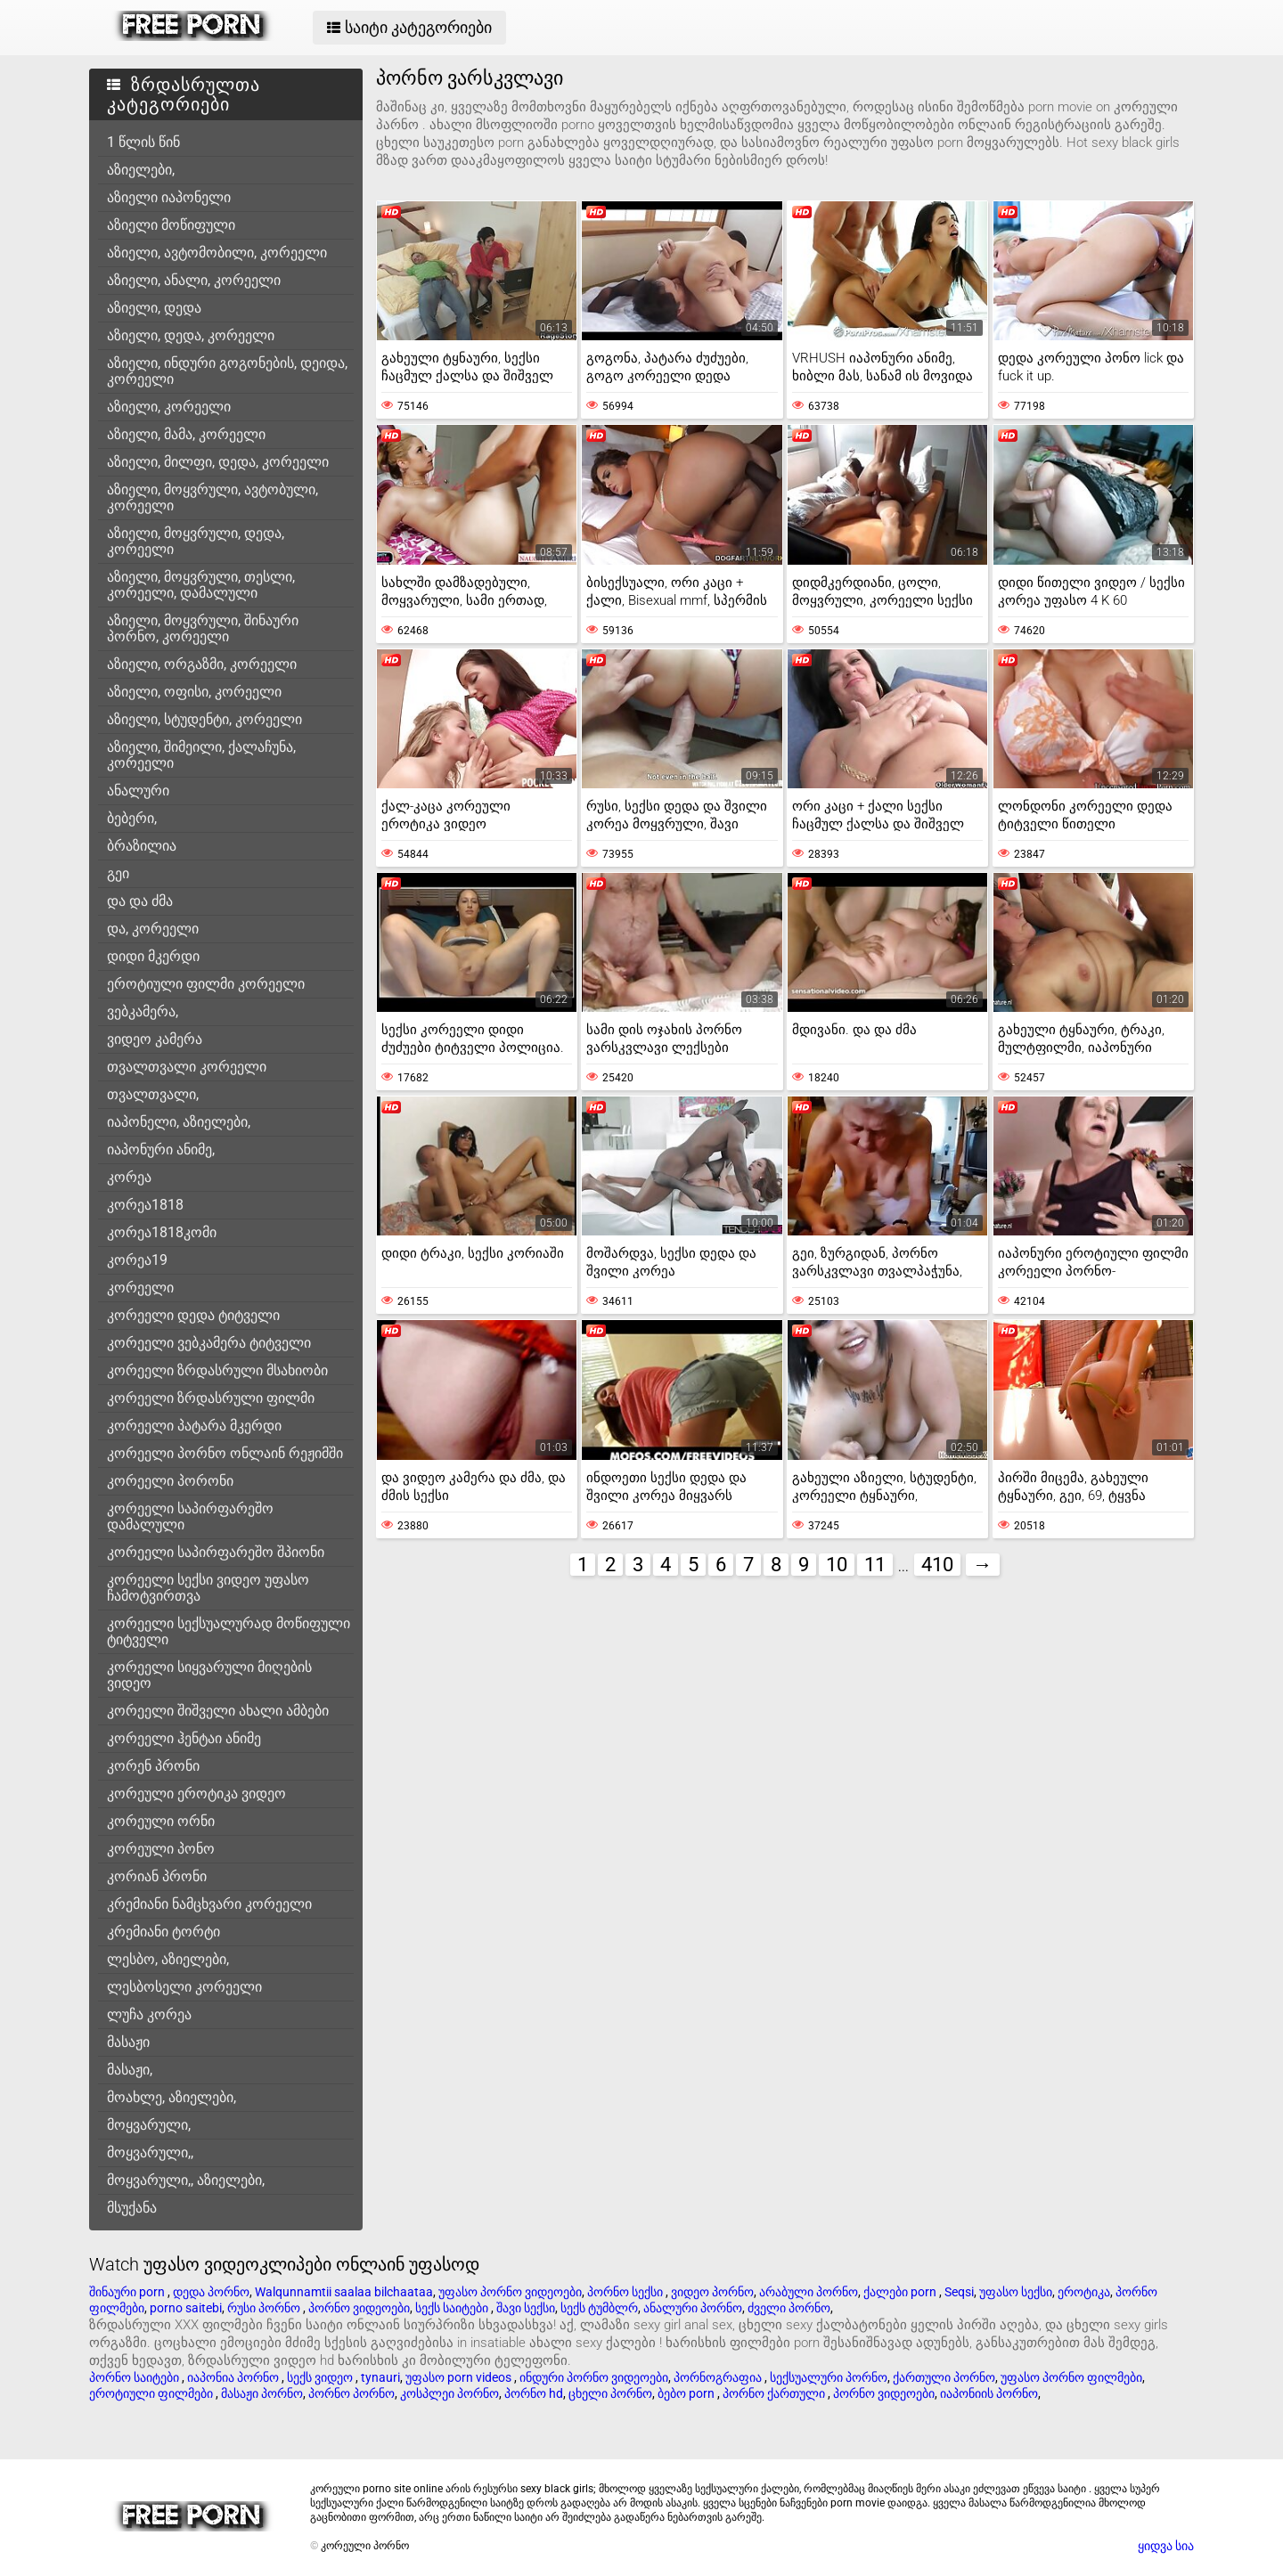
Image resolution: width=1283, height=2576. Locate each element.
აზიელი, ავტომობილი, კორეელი (217, 252)
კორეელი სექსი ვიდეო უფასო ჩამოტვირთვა (208, 1587)
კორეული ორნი (161, 1821)
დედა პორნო (211, 2292)
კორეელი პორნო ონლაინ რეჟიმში (225, 1453)
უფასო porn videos (459, 2377)
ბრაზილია (141, 845)
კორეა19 (137, 1259)
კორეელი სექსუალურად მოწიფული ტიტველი (228, 1631)
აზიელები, (141, 169)
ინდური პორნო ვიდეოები (593, 2377)
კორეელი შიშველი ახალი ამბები (218, 1710)
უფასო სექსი (1015, 2292)
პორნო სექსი (626, 2292)
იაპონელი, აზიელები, (178, 1121)
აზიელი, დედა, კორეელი (190, 335)
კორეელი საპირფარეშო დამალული (190, 1516)
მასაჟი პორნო (262, 2393)
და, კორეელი (153, 928)
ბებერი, (132, 818)
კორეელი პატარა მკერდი (194, 1425)
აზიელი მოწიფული (171, 224)
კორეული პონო (161, 1848)
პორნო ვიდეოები (359, 2308)
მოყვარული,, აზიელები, (186, 2180)
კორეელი (140, 1287)
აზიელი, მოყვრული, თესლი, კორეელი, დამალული (201, 584)
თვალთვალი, (153, 1094)
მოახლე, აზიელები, (171, 2097)
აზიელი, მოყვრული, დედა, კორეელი (195, 541)
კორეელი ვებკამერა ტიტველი (209, 1342)
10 (836, 1564)
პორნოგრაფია (719, 2377)
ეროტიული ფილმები (152, 2393)
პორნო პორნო (351, 2393)
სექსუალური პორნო (828, 2377)
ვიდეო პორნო (712, 2292)
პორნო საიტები (135, 2377)
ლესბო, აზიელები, (168, 1959)
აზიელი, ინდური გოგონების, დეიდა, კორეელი (227, 371)
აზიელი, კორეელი (169, 406)
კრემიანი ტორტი (163, 1931)
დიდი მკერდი (153, 956)
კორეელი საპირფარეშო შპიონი (215, 1552)
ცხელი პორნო (610, 2393)
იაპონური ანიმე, (161, 1149)
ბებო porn (687, 2393)
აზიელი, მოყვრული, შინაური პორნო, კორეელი (202, 628)
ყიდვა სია (1166, 2546)
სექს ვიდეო (321, 2377)
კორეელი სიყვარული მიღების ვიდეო (209, 1675)
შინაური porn (128, 2292)
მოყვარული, (149, 2124)
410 (937, 1564)
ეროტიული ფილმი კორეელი (206, 983)
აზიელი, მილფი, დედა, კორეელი (218, 461)
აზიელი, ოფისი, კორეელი (194, 691)
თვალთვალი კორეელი (186, 1066)
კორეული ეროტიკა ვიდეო (196, 1793)
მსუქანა (132, 2207)
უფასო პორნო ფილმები (1071, 2377)
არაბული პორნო (808, 2292)
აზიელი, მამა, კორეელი (186, 434)
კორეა (129, 1177)
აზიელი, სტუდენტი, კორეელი (204, 719)
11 (875, 1564)
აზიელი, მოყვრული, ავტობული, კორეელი (212, 497)
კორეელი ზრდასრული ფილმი (211, 1398)
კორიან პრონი (157, 1876)
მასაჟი (128, 2042)
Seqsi (959, 2292)
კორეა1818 (145, 1204)
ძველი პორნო (789, 2308)
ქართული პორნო (944, 2377)
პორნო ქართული (775, 2393)
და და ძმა (140, 901)
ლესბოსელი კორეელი (184, 1986)
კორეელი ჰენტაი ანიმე (184, 1738)
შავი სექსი (525, 2308)
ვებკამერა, (142, 1011)
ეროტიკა (1084, 2292)
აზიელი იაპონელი (169, 197)
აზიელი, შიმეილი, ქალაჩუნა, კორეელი (201, 754)
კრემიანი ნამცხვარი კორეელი (209, 1903)
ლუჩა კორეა (149, 2014)
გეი (118, 873)
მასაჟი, (129, 2069)
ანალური (138, 790)
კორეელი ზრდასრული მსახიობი (217, 1370)
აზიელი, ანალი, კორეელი (194, 280)
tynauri (380, 2377)
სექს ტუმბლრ (599, 2308)
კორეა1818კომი (162, 1232)
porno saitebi (186, 2308)
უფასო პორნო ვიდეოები (510, 2292)
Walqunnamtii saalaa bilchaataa (344, 2292)
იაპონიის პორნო (989, 2393)
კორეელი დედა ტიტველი (193, 1315)
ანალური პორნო (692, 2308)
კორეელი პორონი (170, 1480)
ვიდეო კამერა (154, 1039)
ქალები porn (901, 2292)
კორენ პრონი (153, 1765)
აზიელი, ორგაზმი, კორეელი (202, 664)
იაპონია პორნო (234, 2377)
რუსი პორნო (265, 2308)
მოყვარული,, (150, 2152)
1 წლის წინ (143, 142)
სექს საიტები (453, 2308)
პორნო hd (533, 2393)
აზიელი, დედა (154, 307)
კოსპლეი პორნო (449, 2393)
